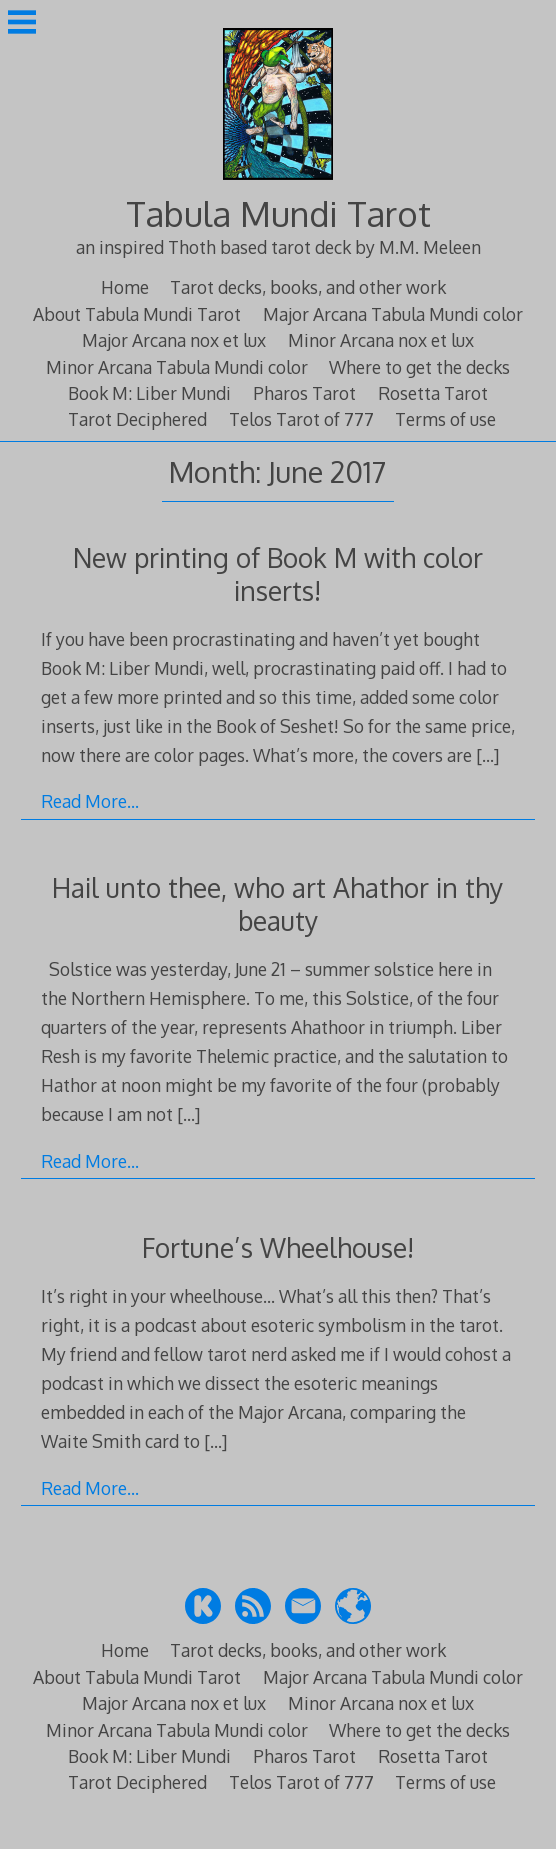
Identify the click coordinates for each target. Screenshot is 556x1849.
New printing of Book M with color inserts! (278, 574)
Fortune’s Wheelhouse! (278, 1247)
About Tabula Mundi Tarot (137, 314)
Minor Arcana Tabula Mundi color (177, 367)
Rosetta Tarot (433, 393)
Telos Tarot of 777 (301, 419)
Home (125, 287)
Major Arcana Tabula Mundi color (393, 314)
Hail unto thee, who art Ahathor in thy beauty (277, 904)
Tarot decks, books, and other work (308, 287)
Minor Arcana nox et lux (381, 340)
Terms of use (445, 419)
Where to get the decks (419, 367)
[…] (487, 755)
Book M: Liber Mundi (149, 393)
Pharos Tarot (304, 393)
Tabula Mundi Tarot (278, 213)
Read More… (90, 801)
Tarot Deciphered (137, 419)
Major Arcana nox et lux (174, 340)
